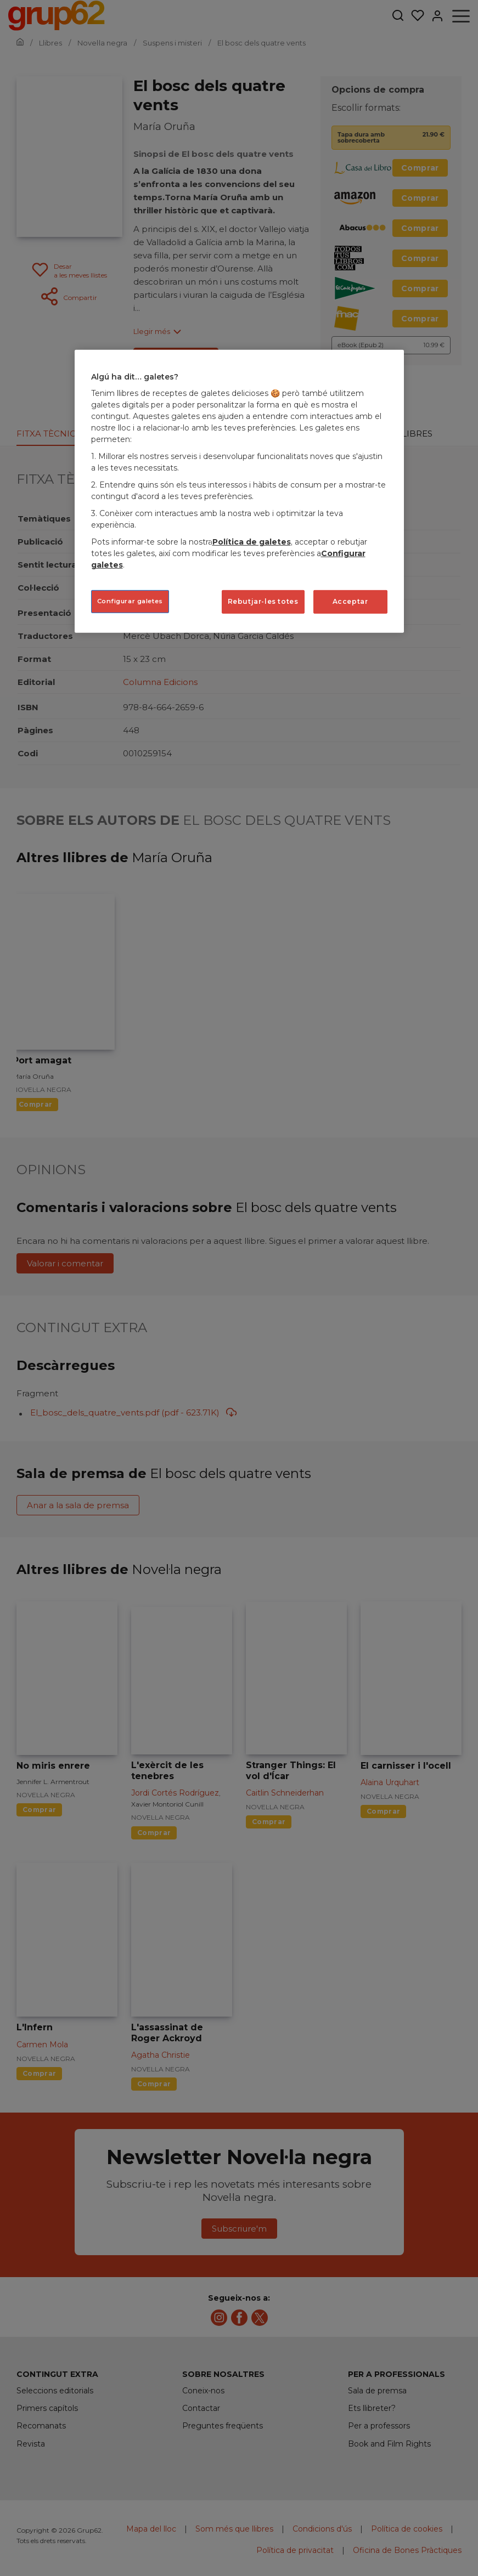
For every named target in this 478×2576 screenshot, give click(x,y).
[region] (239, 490)
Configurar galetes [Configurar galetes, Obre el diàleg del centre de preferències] (130, 601)
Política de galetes (251, 542)
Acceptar (350, 601)
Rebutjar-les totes (263, 601)
